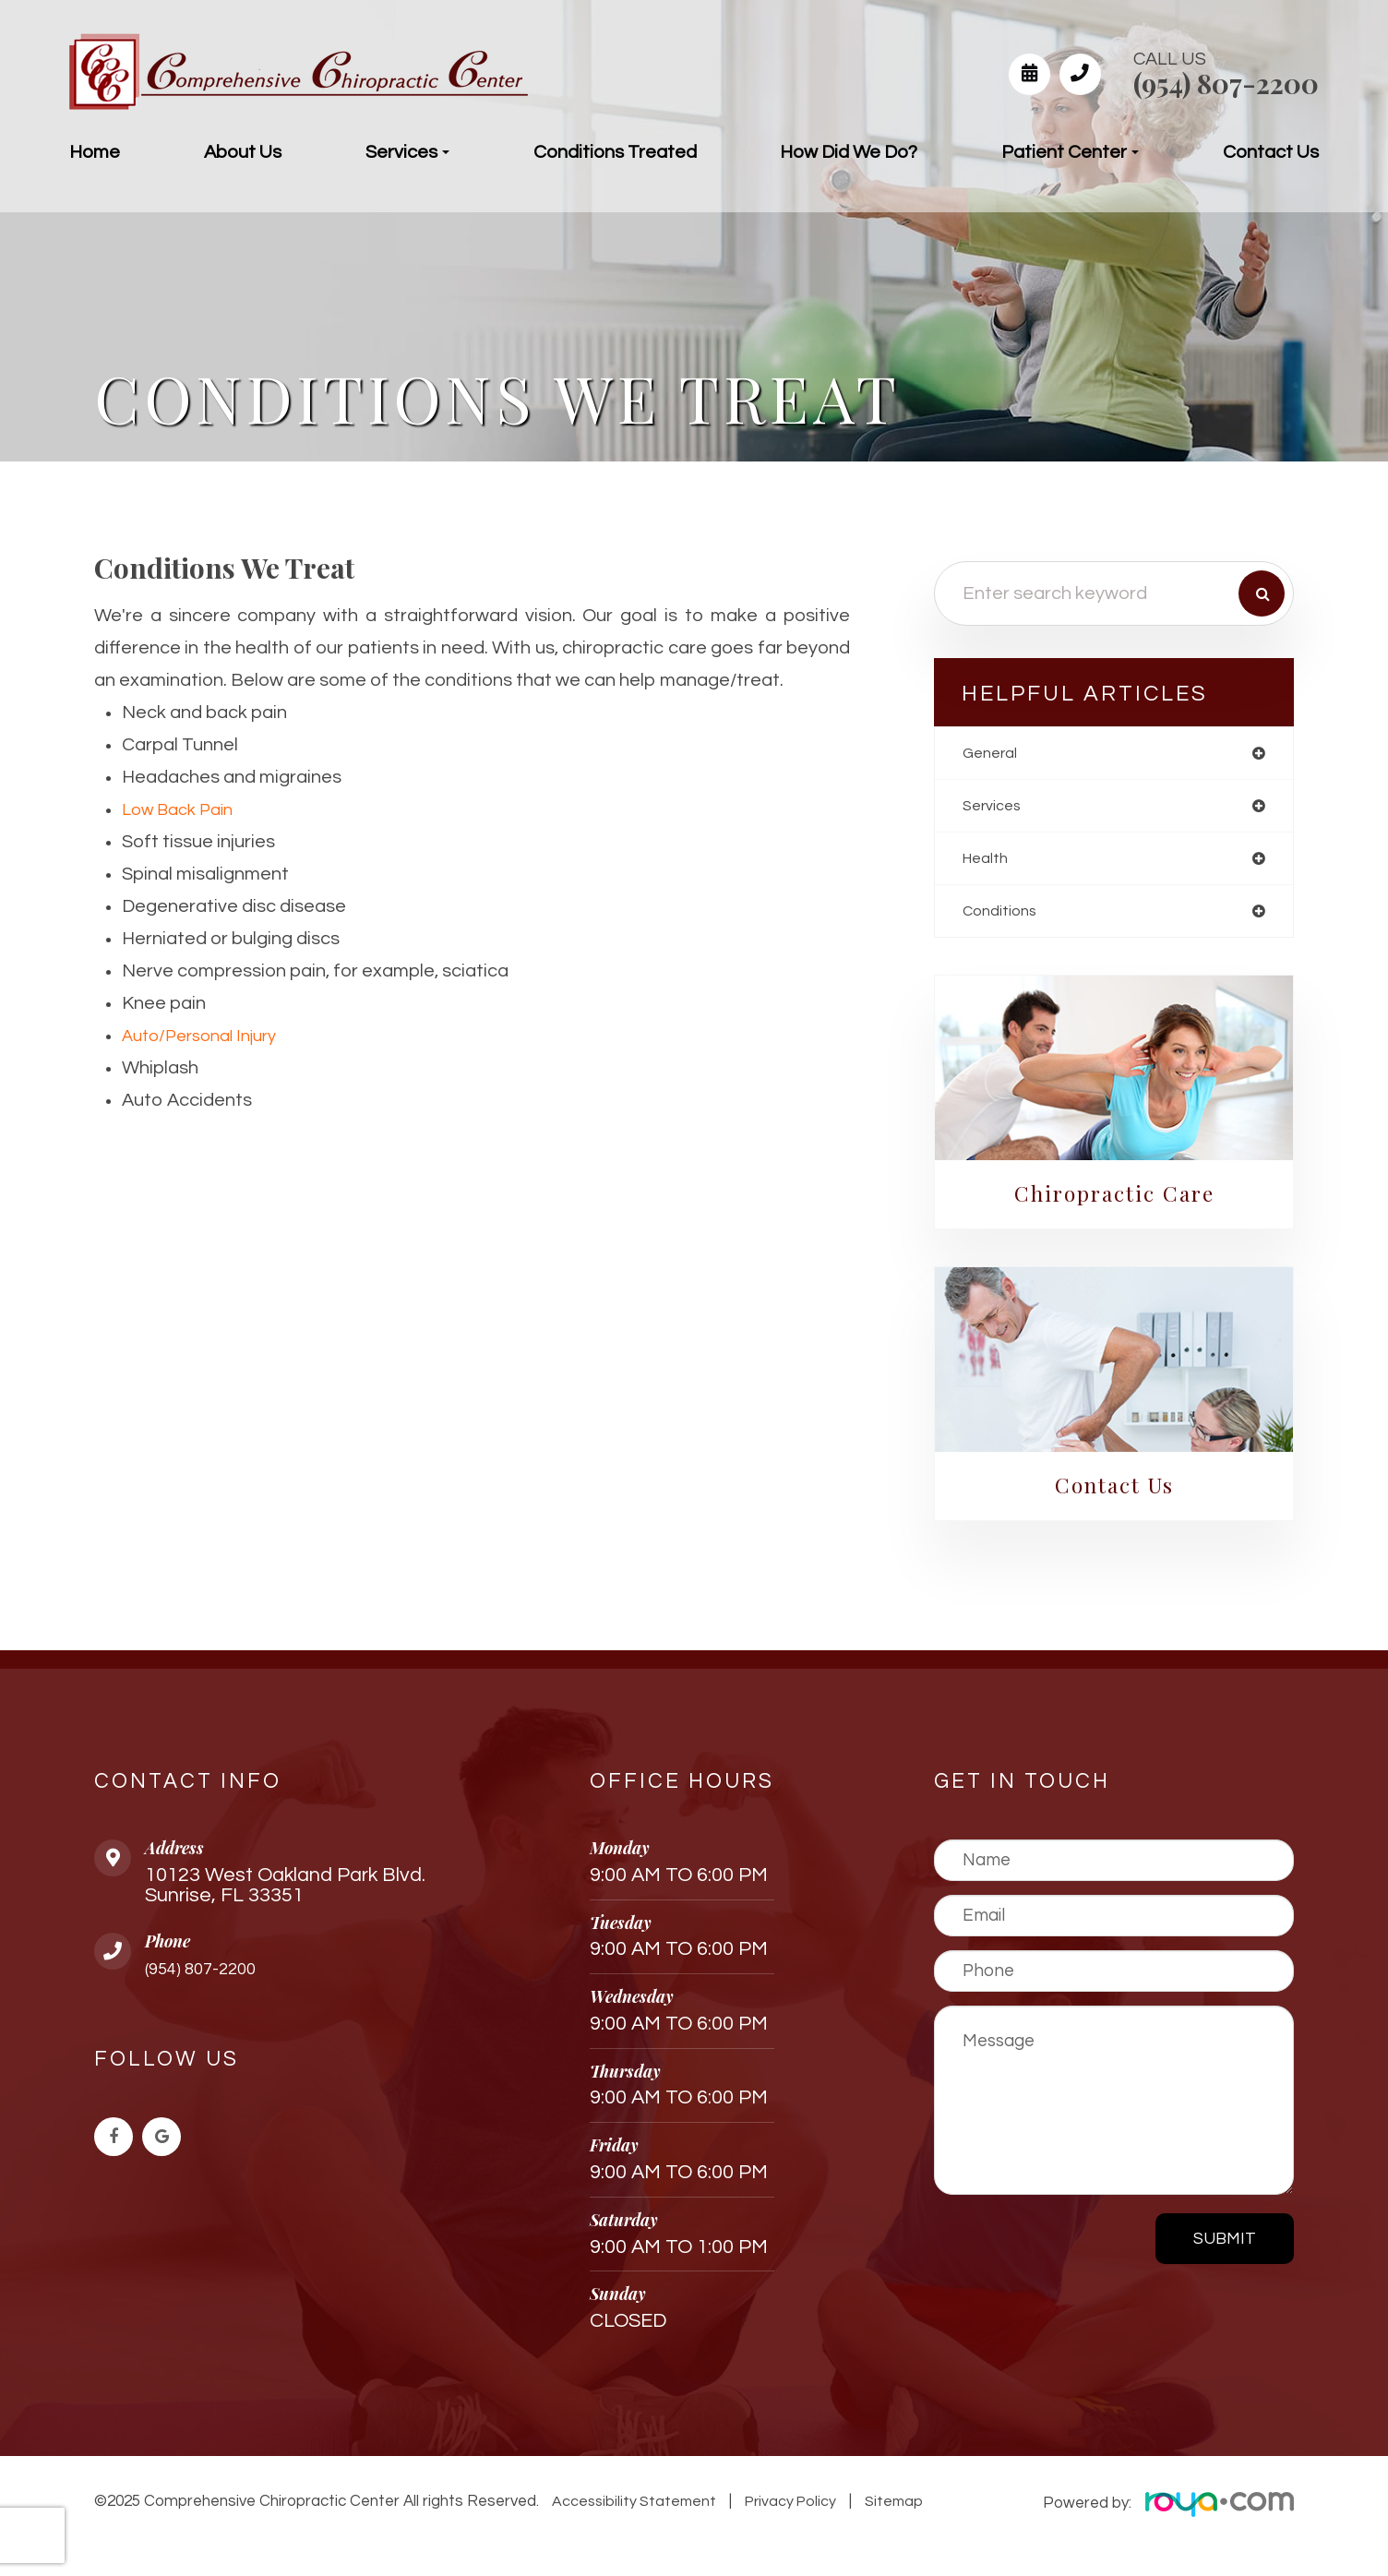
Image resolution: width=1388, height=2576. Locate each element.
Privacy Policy (784, 2510)
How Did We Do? (848, 152)
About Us (242, 152)
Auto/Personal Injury (207, 1035)
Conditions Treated (615, 152)
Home (94, 152)
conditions (1003, 917)
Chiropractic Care (1114, 1201)
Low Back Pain (183, 809)
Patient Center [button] (1070, 152)
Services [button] (407, 152)
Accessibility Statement (632, 2510)
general (993, 753)
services (995, 808)
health (988, 862)
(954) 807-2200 (1226, 83)
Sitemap (883, 2510)
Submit (1224, 2248)
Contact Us (1271, 152)
